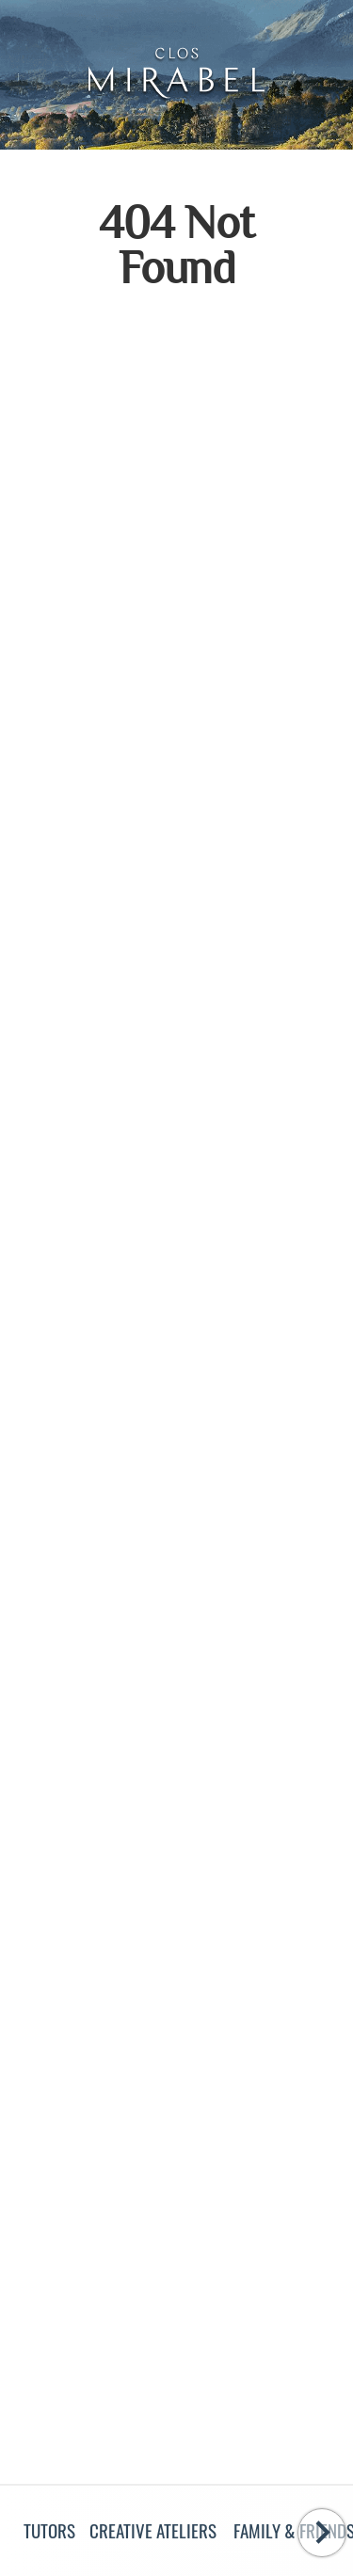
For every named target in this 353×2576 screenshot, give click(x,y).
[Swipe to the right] (321, 2532)
